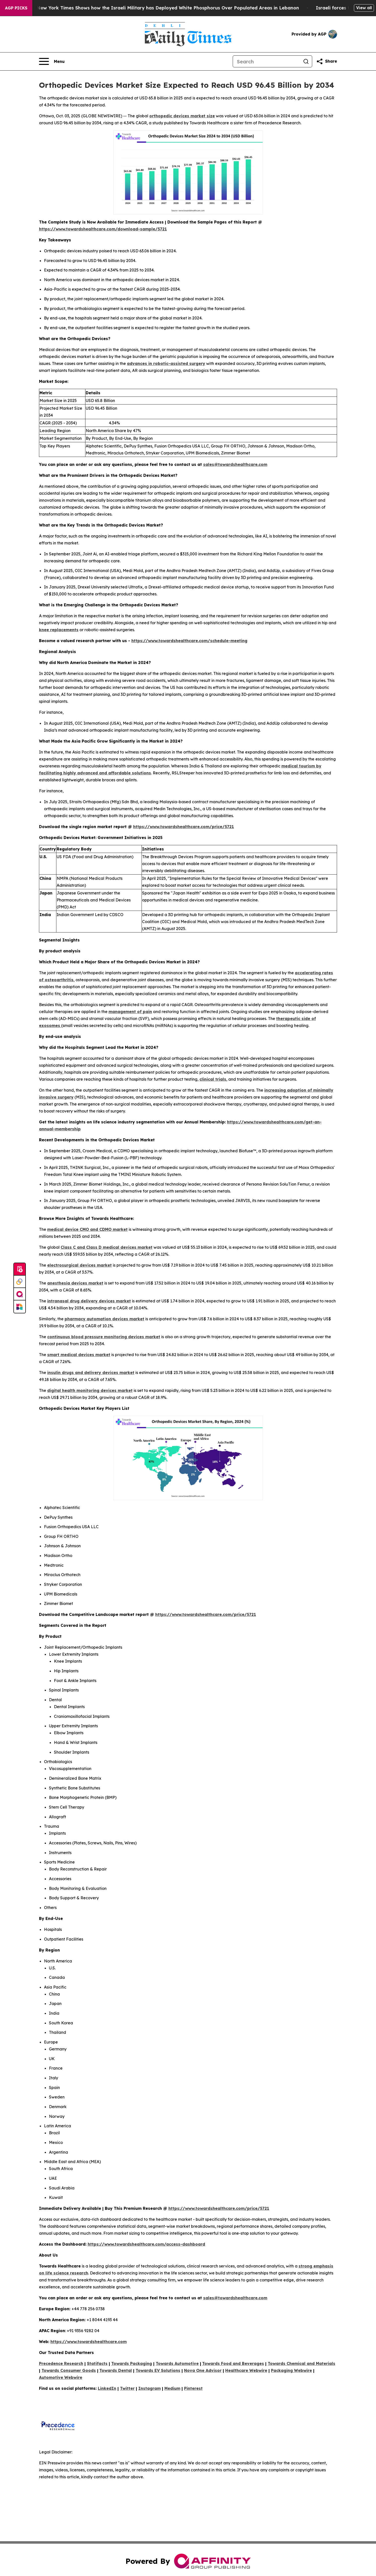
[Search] (266, 61)
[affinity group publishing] (19, 1294)
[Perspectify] (19, 1282)
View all (364, 7)
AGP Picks (16, 7)
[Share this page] (326, 61)
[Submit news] (19, 1269)
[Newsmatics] (19, 1306)
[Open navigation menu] (52, 61)
